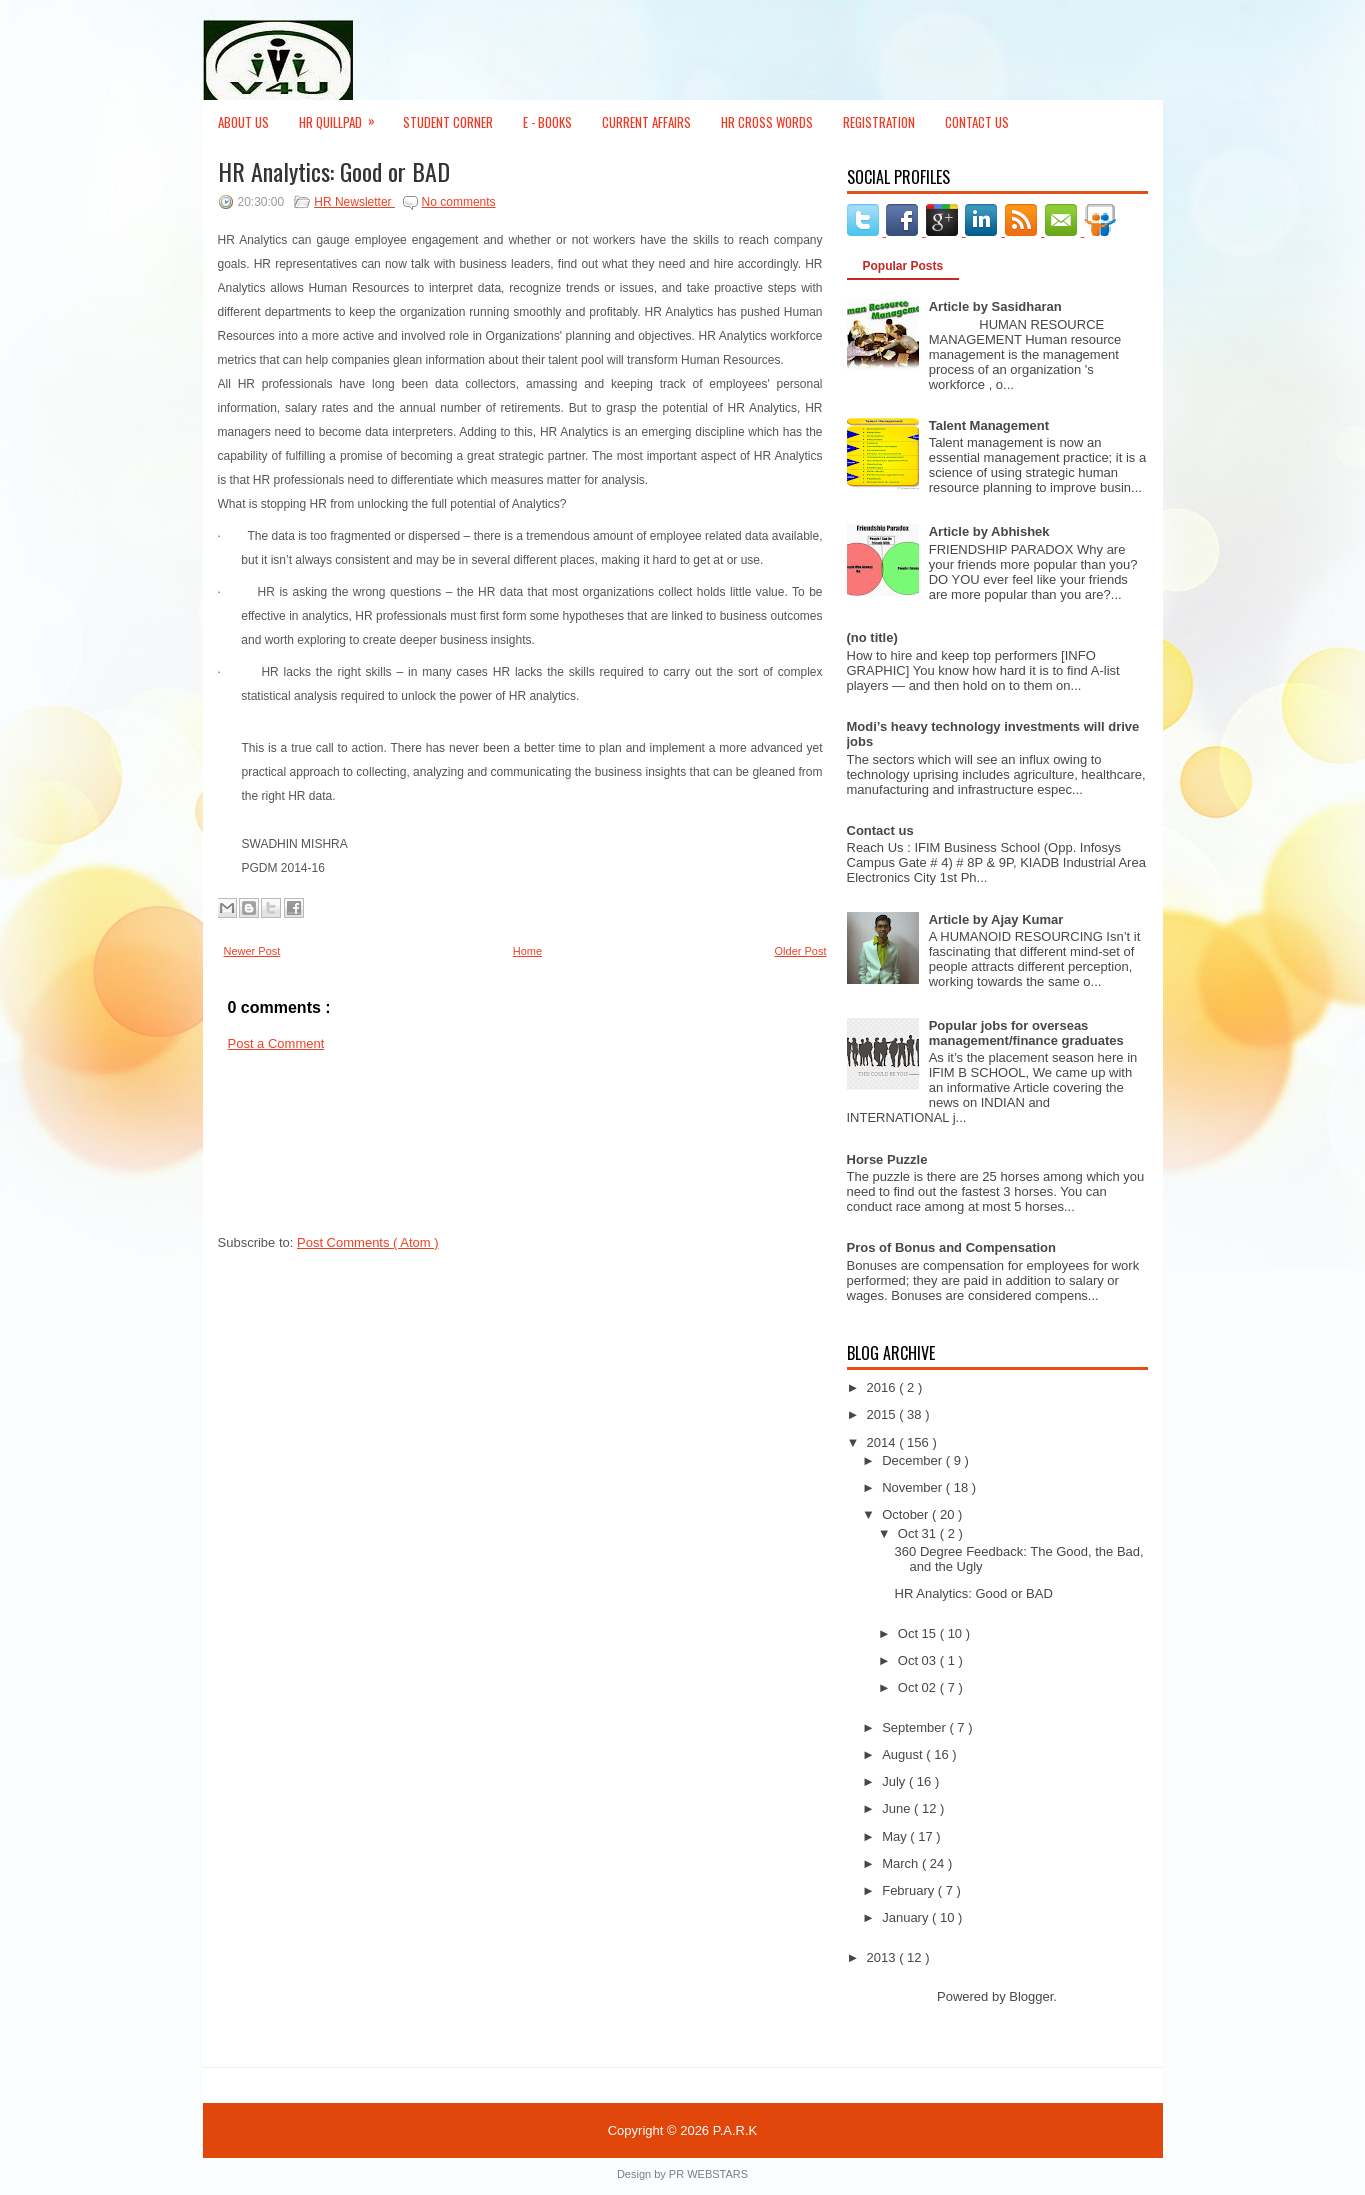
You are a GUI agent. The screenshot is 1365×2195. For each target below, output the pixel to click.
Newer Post (252, 951)
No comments (459, 202)
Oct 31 (919, 1533)
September (915, 1727)
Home (527, 951)
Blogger (1031, 1996)
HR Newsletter (354, 202)
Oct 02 (919, 1687)
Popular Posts (903, 266)
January (907, 1917)
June (898, 1808)
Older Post (801, 951)
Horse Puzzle (887, 1159)
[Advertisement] (308, 1149)
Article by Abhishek (989, 531)
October (907, 1514)
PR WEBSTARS (708, 2174)
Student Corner (448, 122)
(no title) (872, 637)
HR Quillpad (343, 116)
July (895, 1781)
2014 (883, 1442)
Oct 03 (919, 1660)
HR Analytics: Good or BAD (334, 171)
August (904, 1754)
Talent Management (989, 425)
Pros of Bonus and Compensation (951, 1247)
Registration (879, 122)
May (896, 1836)
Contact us (880, 830)
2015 (883, 1414)
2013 (883, 1957)
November (914, 1487)
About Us (243, 122)
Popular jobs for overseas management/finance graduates (1026, 1033)
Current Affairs (646, 122)
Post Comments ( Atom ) (368, 1242)
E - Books (547, 122)
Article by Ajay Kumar (996, 919)
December (914, 1460)
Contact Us (977, 122)
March (902, 1863)
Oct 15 (919, 1633)
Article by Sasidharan (995, 306)
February (910, 1890)
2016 (883, 1387)
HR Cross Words (767, 122)
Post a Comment (276, 1043)
